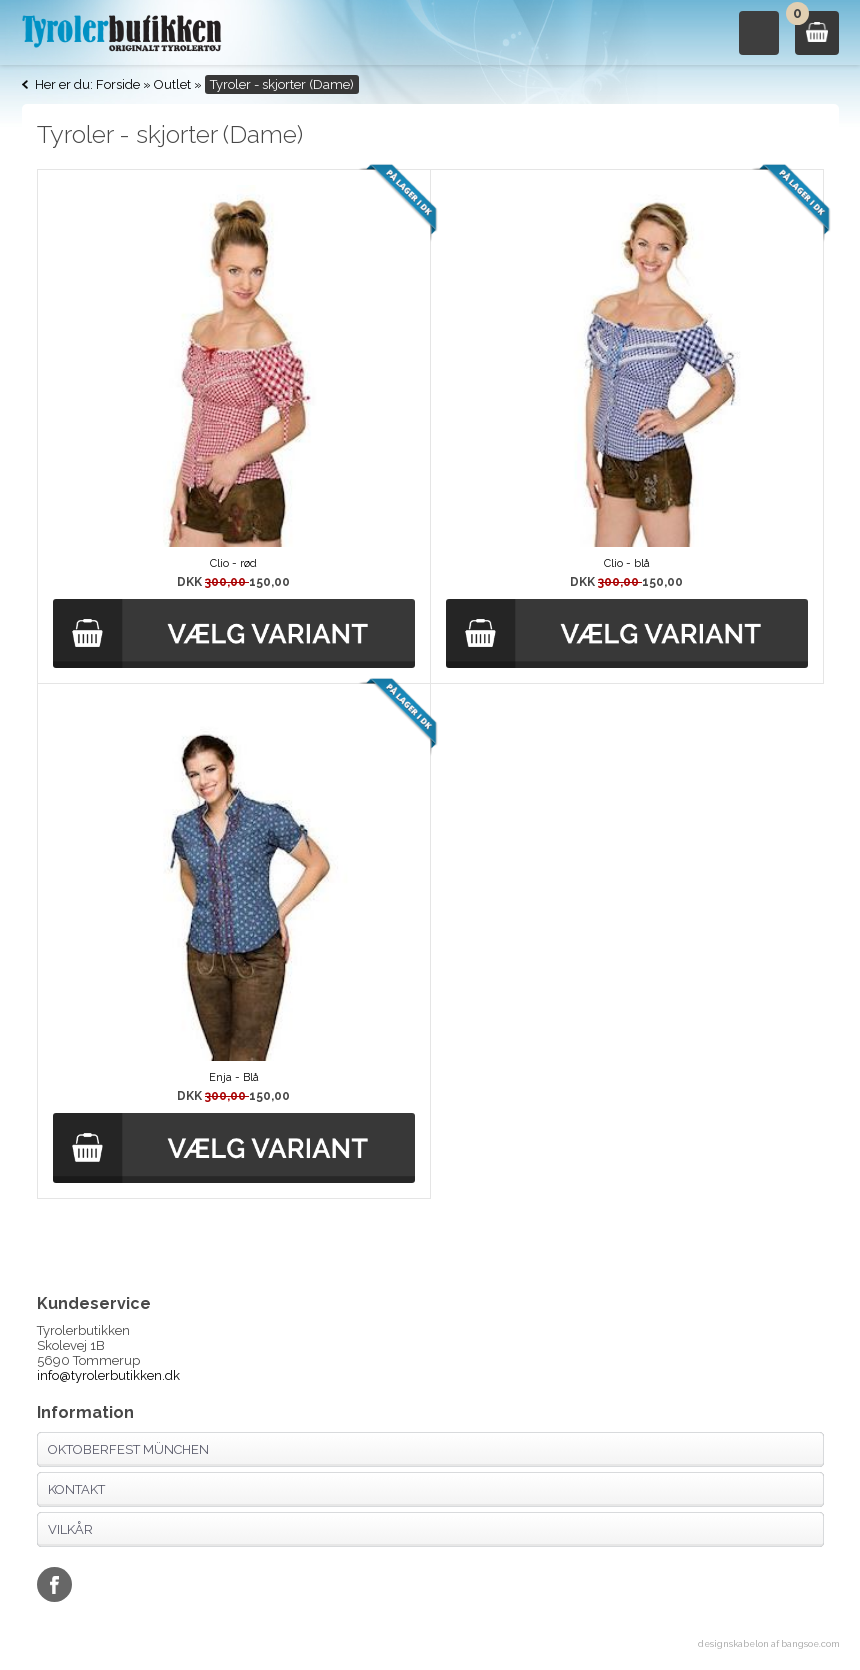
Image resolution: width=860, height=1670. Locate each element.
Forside (118, 84)
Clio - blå (627, 563)
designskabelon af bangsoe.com (768, 1644)
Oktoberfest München (128, 1449)
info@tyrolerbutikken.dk (108, 1375)
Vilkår (70, 1529)
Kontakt (76, 1489)
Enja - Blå (234, 1077)
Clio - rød (233, 563)
